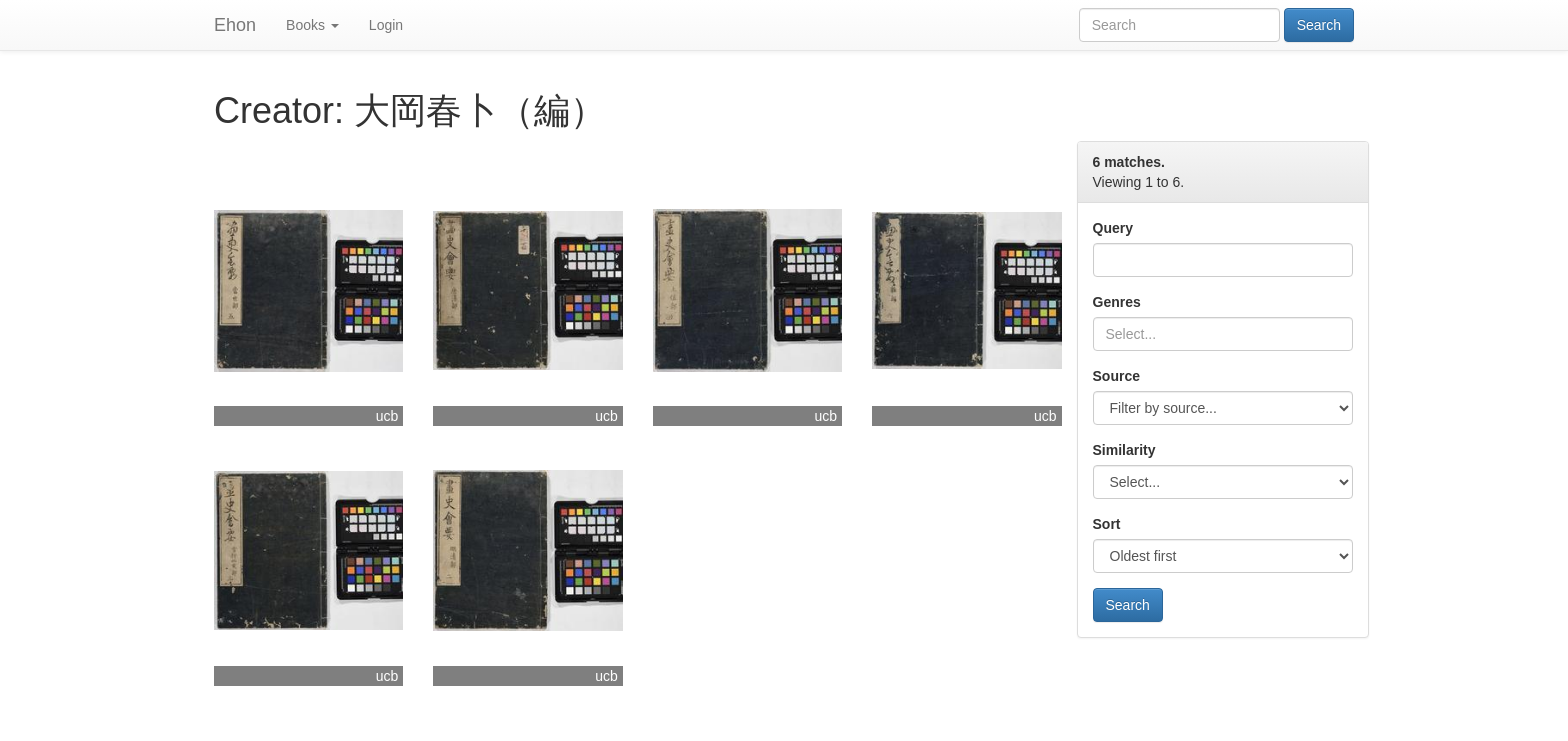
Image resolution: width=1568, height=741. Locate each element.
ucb (387, 416)
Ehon (235, 25)
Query (1113, 228)
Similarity (1124, 450)
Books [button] (312, 25)
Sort (1107, 524)
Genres (1117, 302)
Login (386, 25)
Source (1116, 376)
